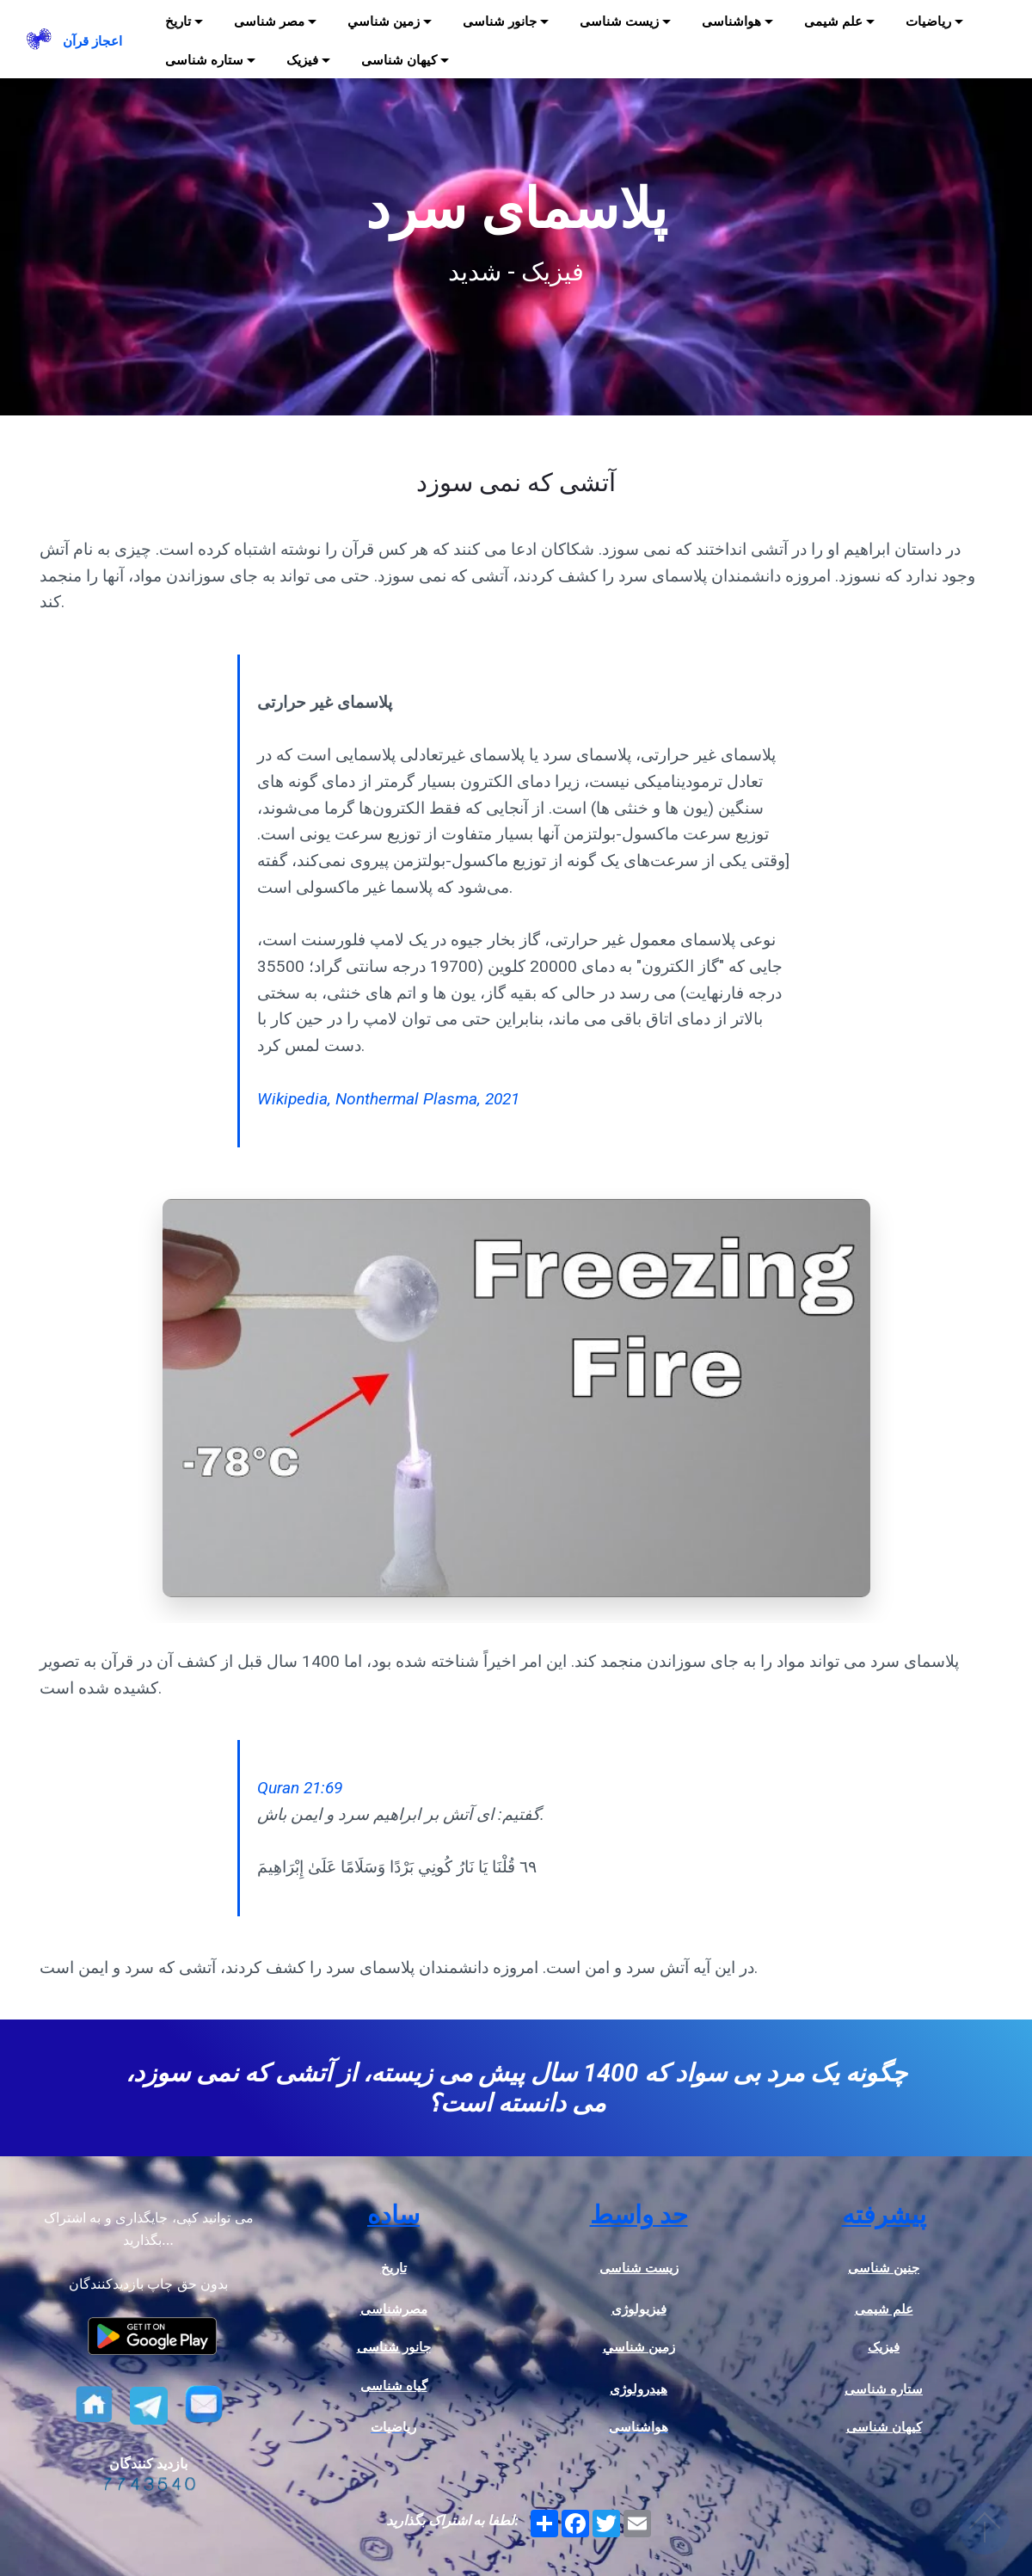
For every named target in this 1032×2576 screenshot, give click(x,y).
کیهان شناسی (399, 60)
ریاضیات (928, 21)
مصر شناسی (269, 21)
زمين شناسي (383, 21)
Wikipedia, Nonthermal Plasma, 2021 (388, 1099)
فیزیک (302, 60)
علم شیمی (833, 21)
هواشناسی (731, 21)
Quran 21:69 (299, 1788)
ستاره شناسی (204, 60)
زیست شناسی (619, 21)
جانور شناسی (500, 21)
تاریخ (178, 21)
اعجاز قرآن (92, 41)
